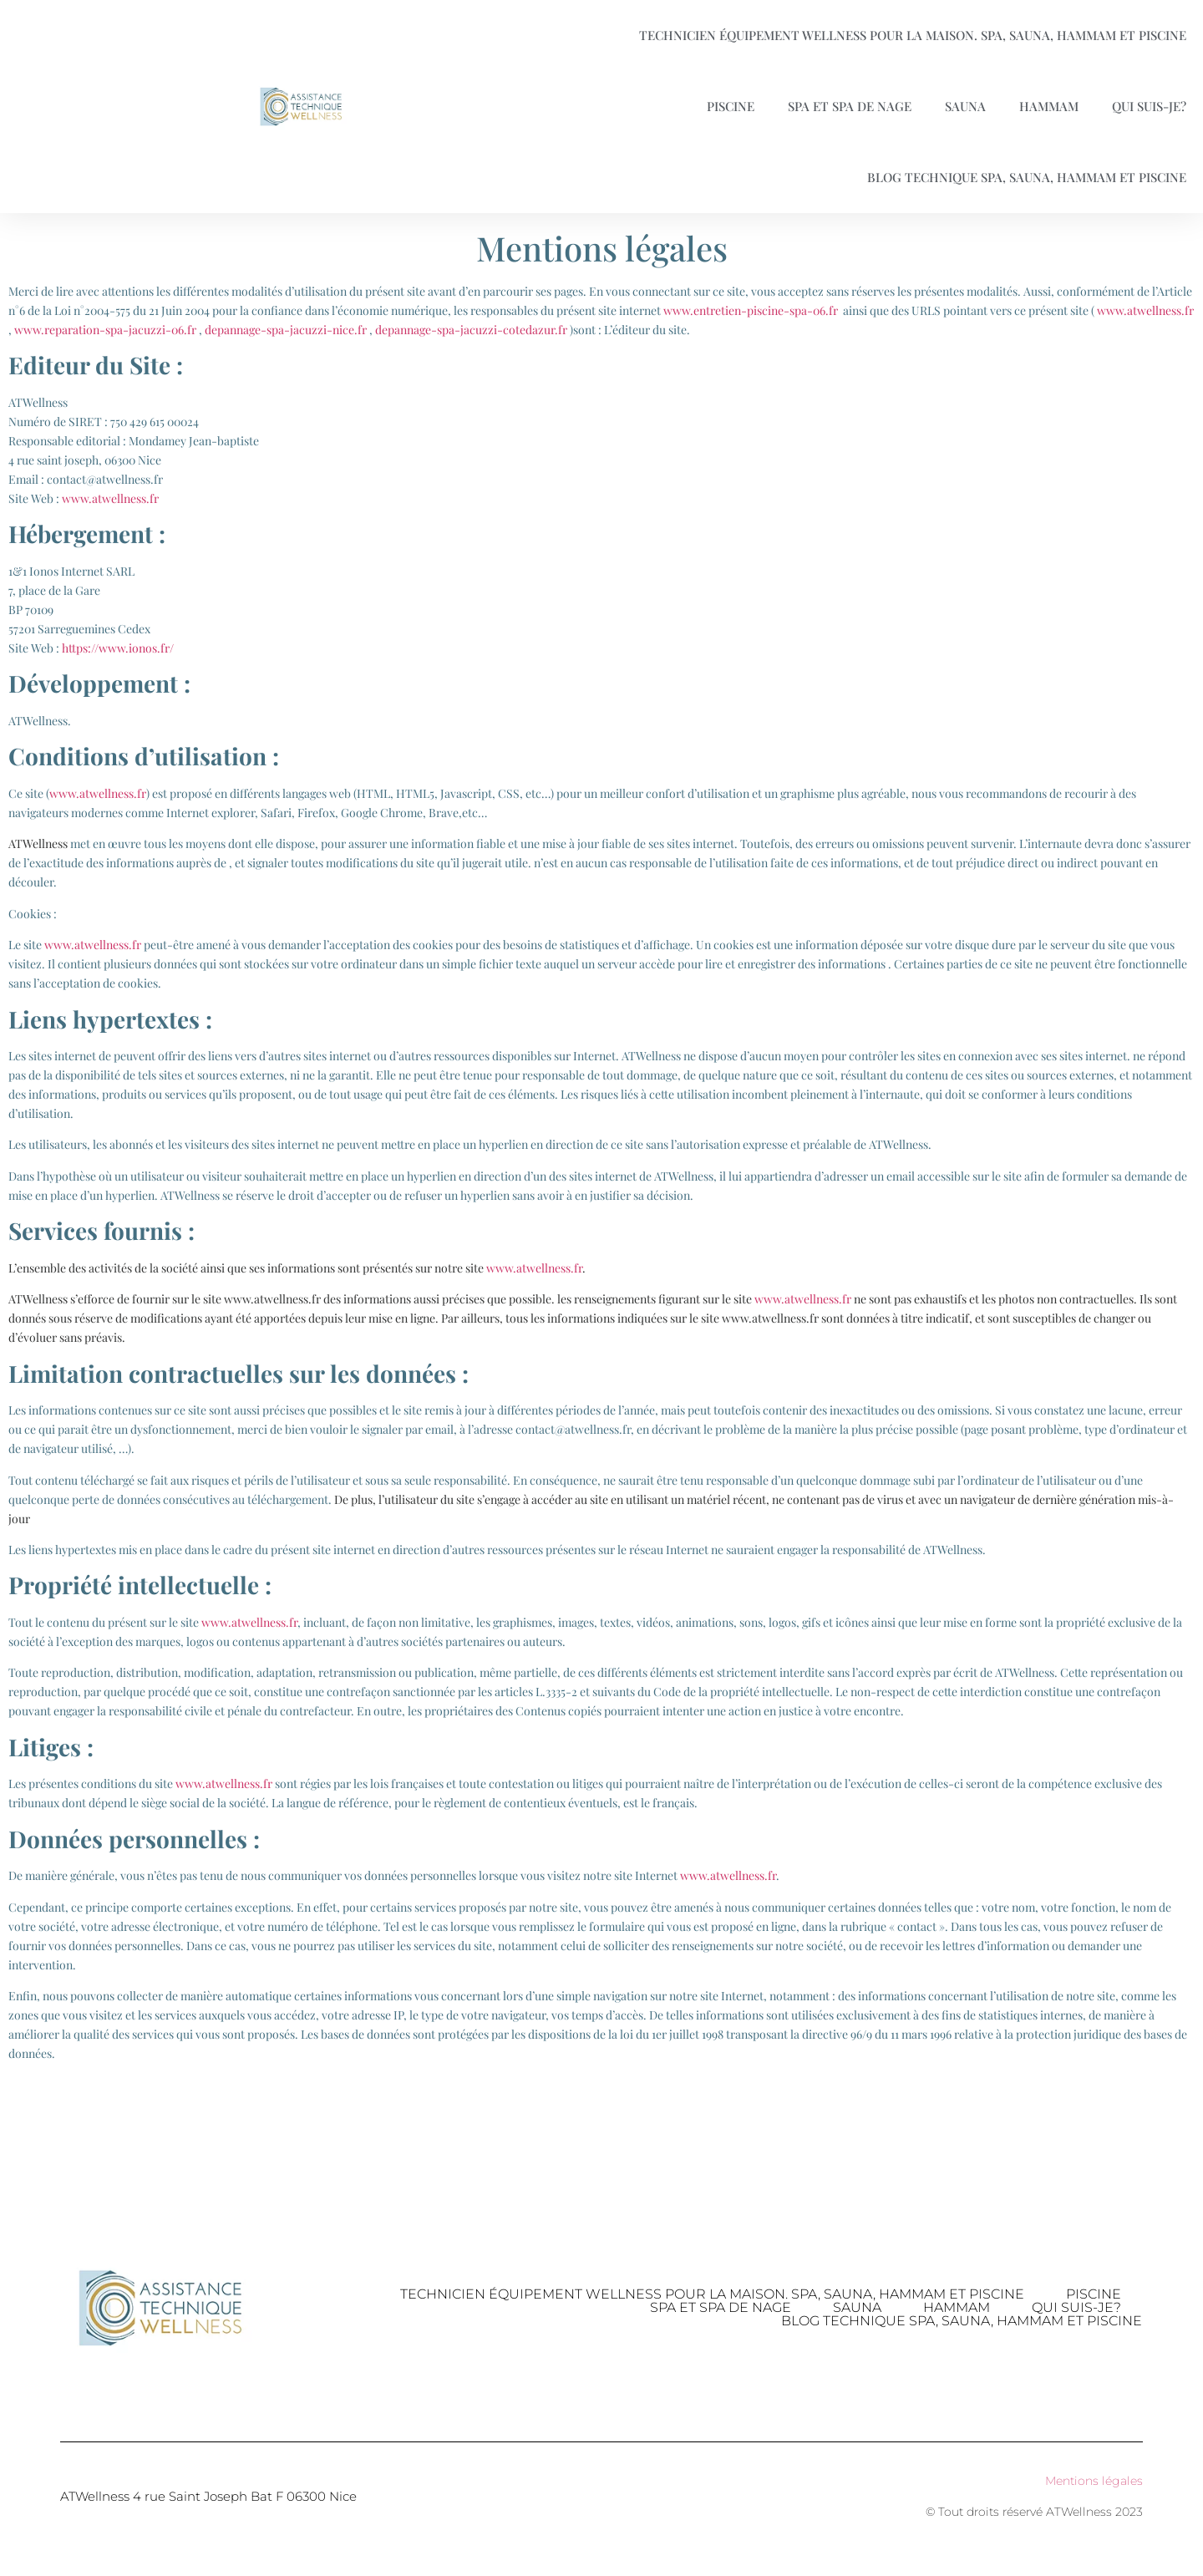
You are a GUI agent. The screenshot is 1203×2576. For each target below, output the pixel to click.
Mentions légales (1094, 2480)
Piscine (730, 106)
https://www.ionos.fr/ (118, 648)
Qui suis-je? (1149, 106)
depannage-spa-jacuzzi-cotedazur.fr (471, 330)
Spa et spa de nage (849, 106)
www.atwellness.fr (1145, 310)
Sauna (965, 106)
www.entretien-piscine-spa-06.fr (751, 310)
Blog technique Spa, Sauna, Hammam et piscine (1026, 177)
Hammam (1049, 106)
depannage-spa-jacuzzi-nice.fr (286, 330)
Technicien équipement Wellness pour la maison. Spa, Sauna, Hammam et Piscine (912, 35)
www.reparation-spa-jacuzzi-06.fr (105, 330)
